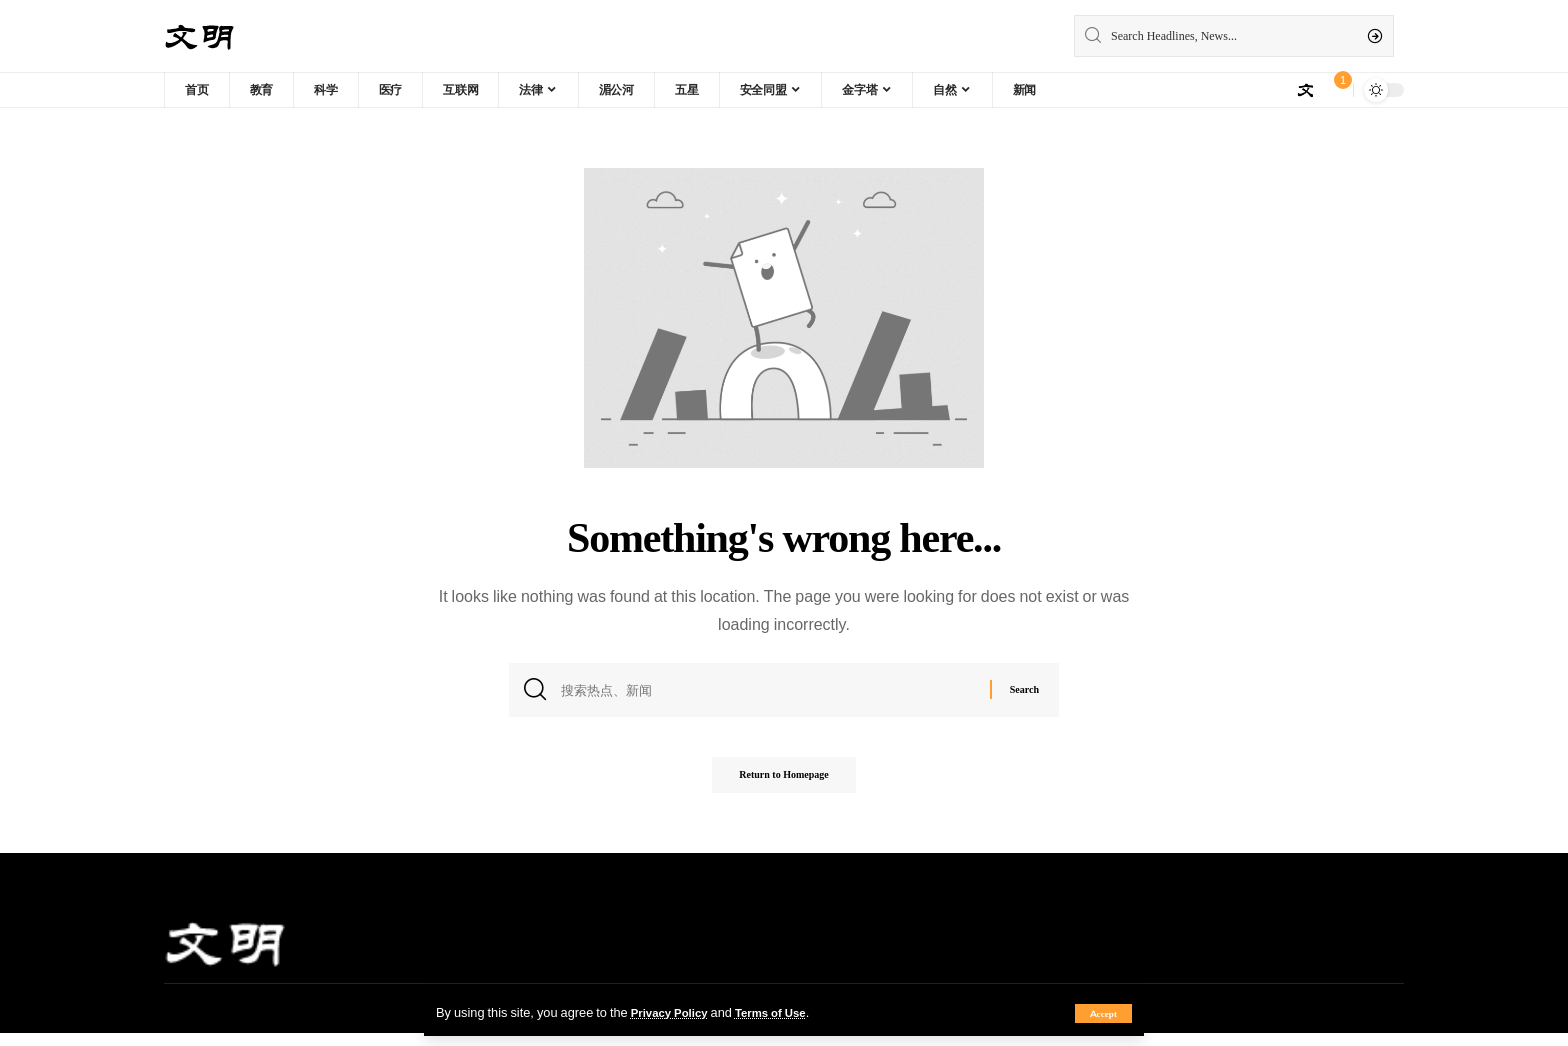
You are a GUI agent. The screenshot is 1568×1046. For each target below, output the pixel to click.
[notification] (1333, 90)
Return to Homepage (783, 786)
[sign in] (1305, 90)
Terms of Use (783, 1012)
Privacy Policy (674, 1012)
